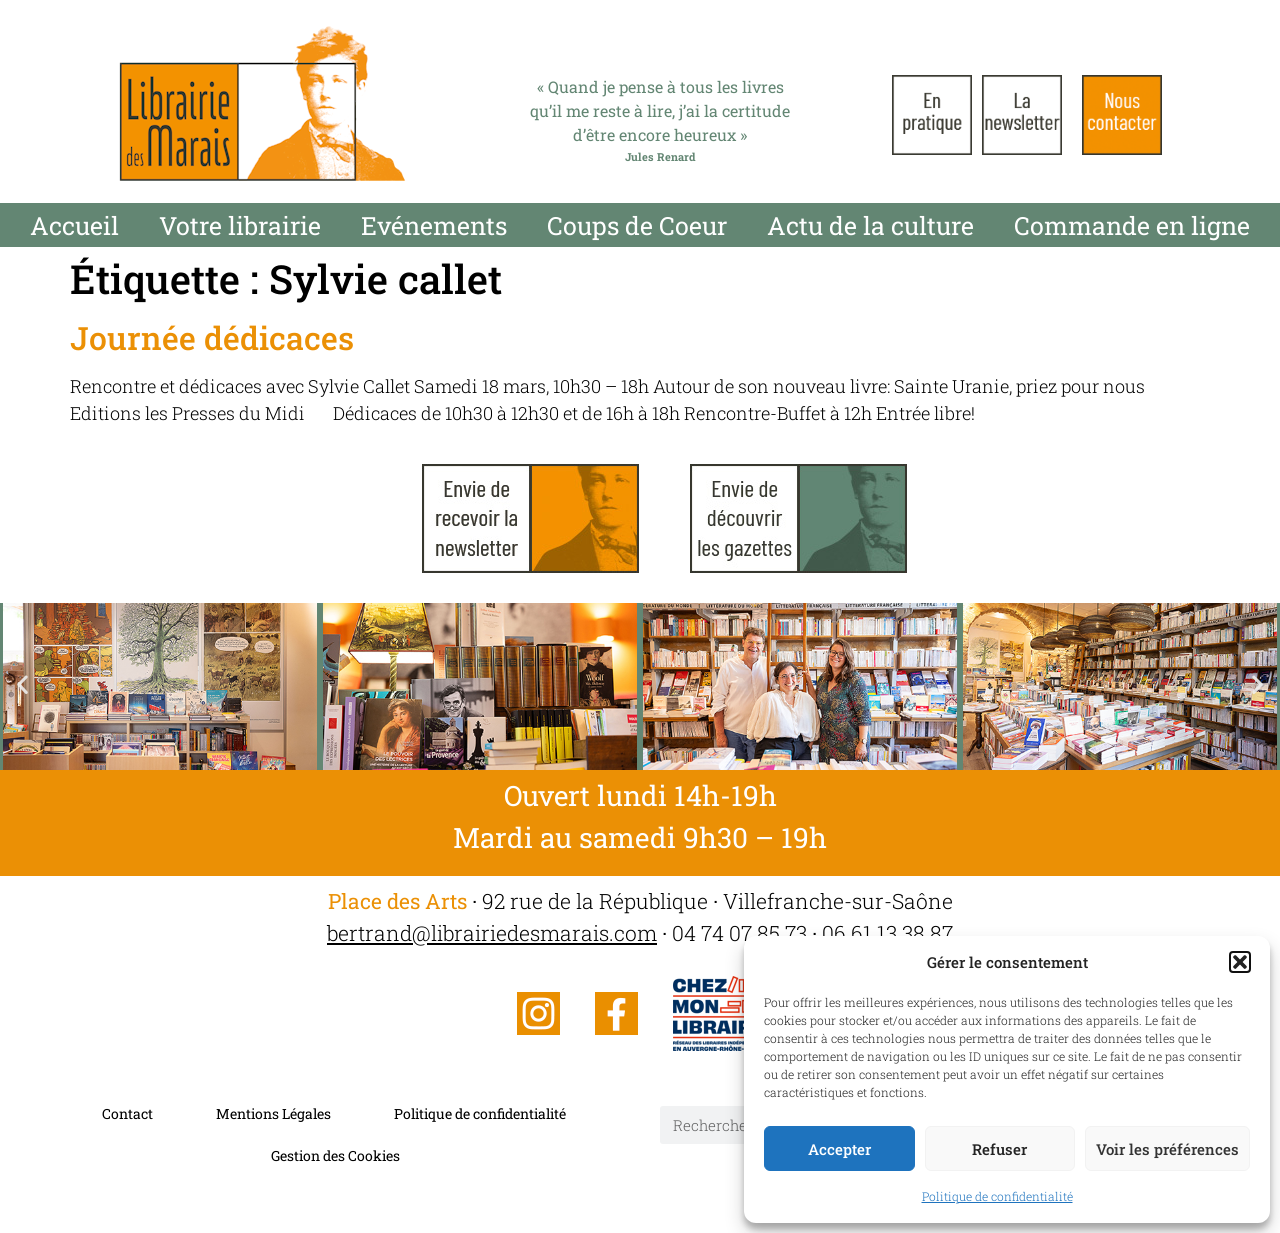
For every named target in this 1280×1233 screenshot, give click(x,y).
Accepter (839, 1149)
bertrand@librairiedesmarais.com (492, 933)
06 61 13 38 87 (887, 933)
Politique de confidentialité (997, 1196)
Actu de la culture (870, 225)
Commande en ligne (1132, 225)
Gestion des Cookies (335, 1155)
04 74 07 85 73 (739, 933)
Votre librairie (240, 225)
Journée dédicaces (212, 337)
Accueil (74, 225)
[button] (1240, 962)
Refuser (999, 1149)
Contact (127, 1113)
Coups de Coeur (637, 225)
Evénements (434, 225)
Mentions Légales (273, 1113)
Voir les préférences (1167, 1149)
